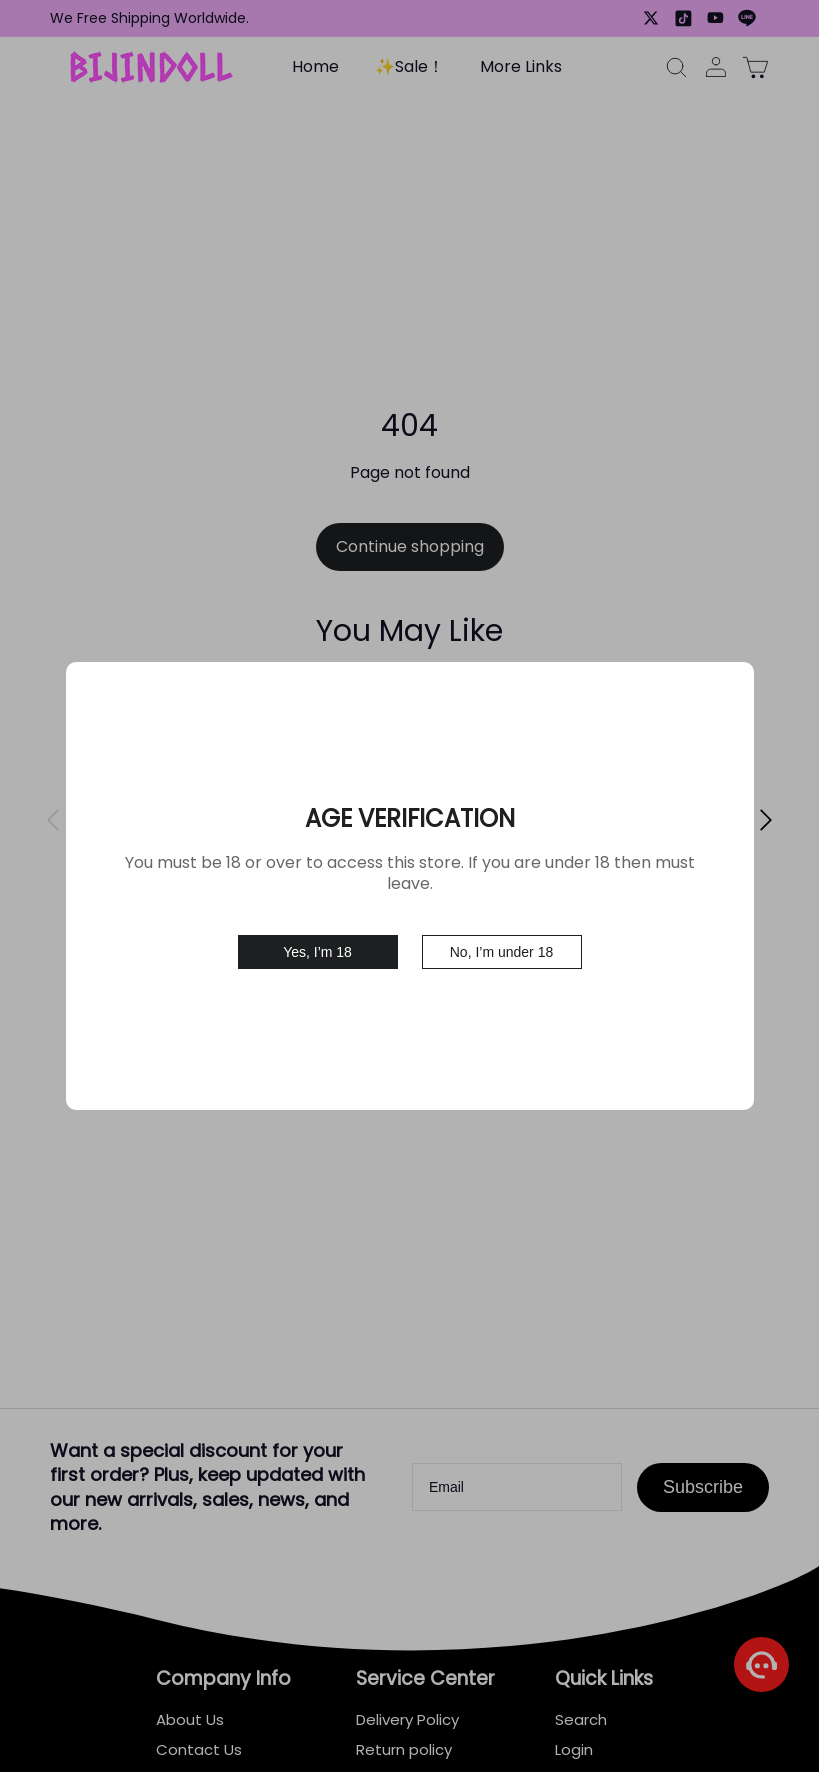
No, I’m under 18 (502, 942)
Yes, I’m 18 (317, 942)
